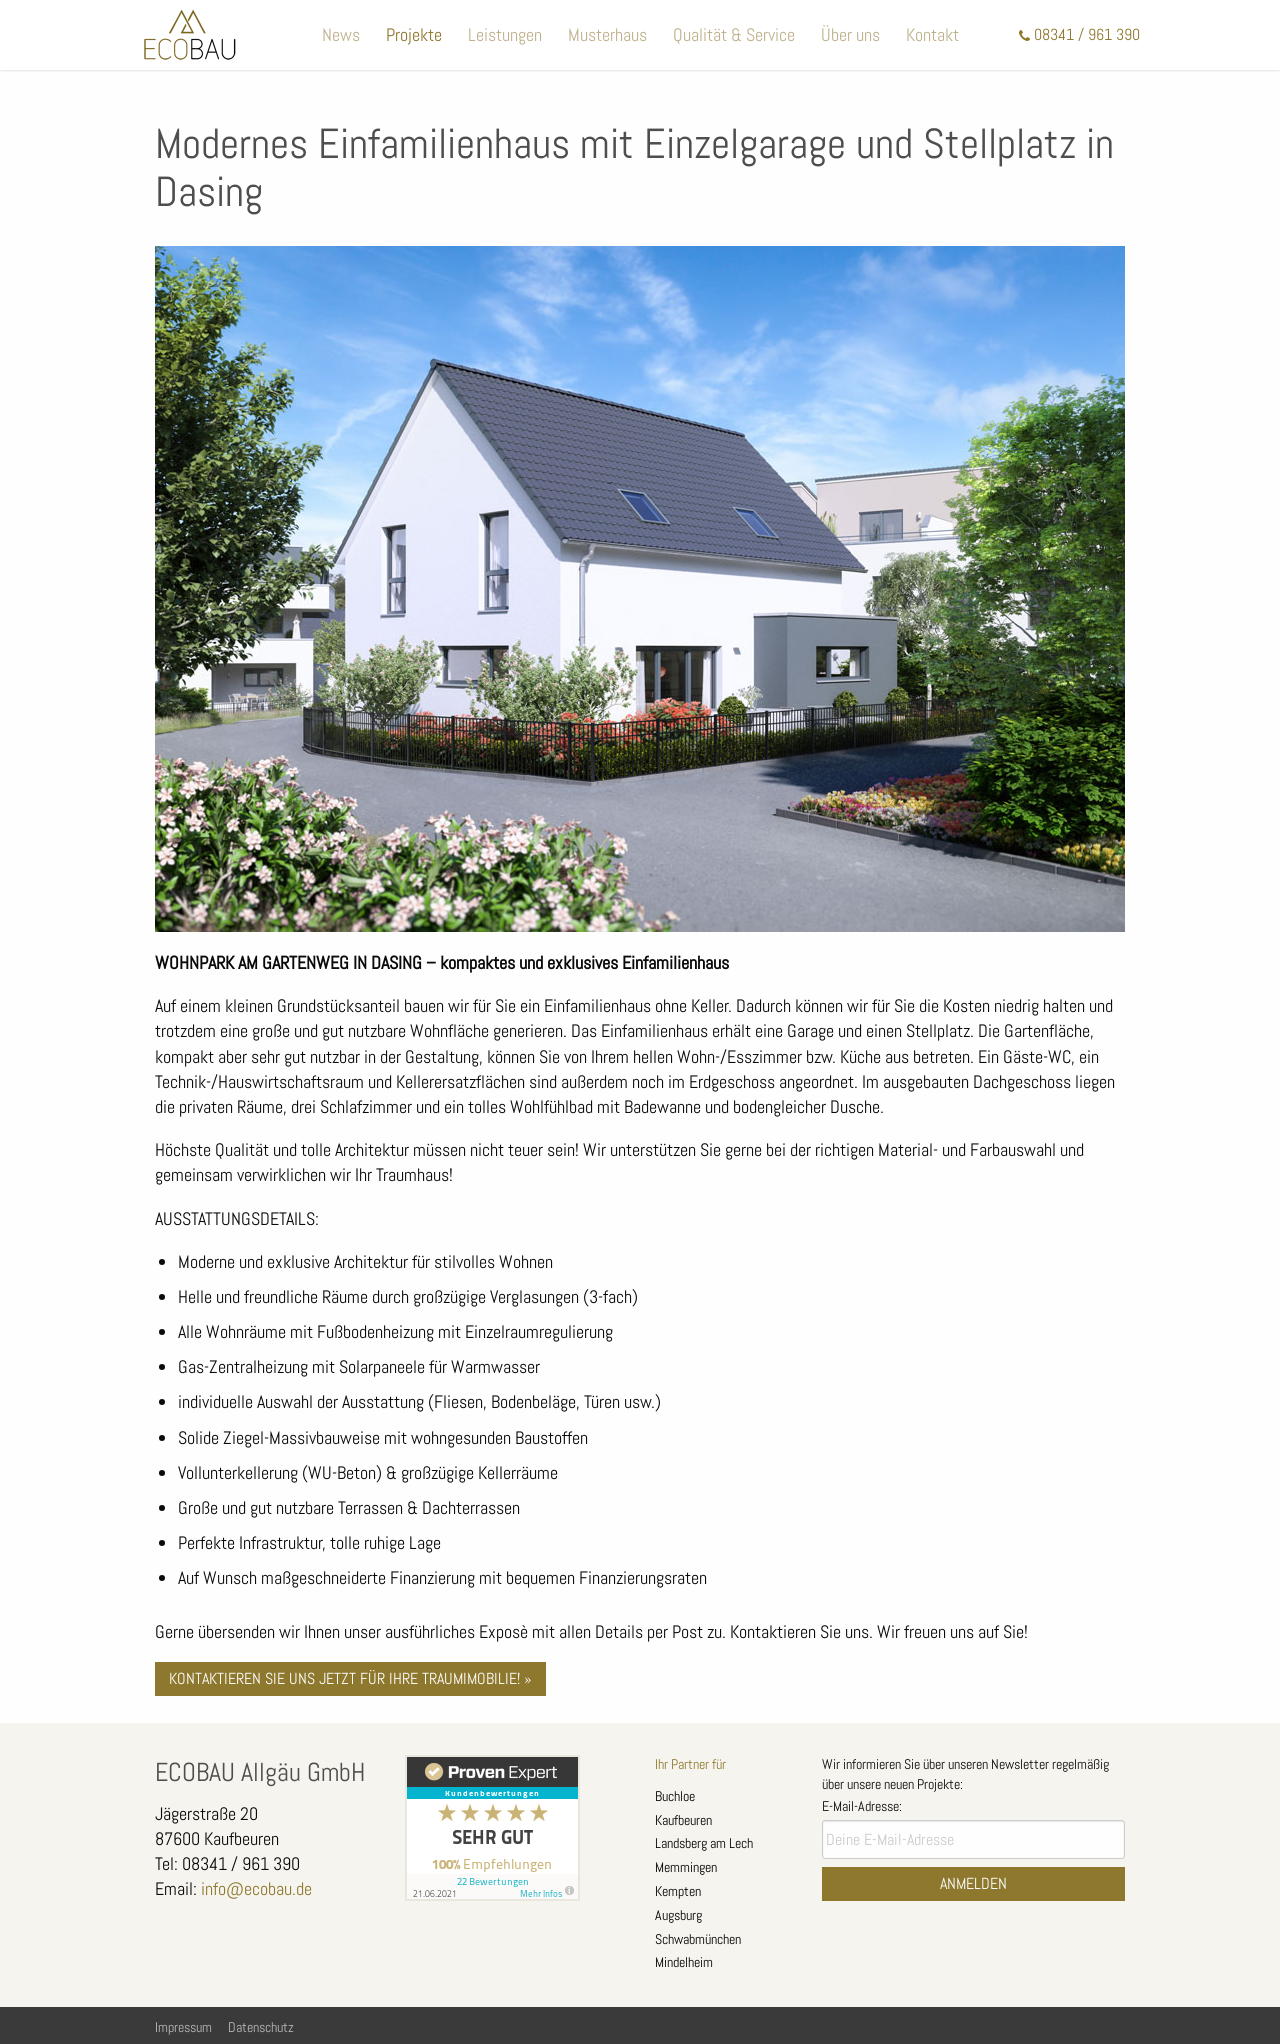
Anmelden (973, 1883)
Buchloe (675, 1796)
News (341, 34)
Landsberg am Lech (704, 1843)
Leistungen (505, 34)
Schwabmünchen (698, 1939)
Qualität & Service (734, 34)
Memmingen (686, 1867)
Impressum (183, 2027)
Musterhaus (607, 34)
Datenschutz (261, 2027)
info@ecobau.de (256, 1888)
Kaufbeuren (683, 1820)
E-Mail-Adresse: (862, 1806)
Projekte (414, 34)
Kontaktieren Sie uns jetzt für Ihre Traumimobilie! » (350, 1678)
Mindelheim (684, 1962)
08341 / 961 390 (1087, 34)
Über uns (850, 34)
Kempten (678, 1891)
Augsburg (678, 1915)
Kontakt (932, 34)
